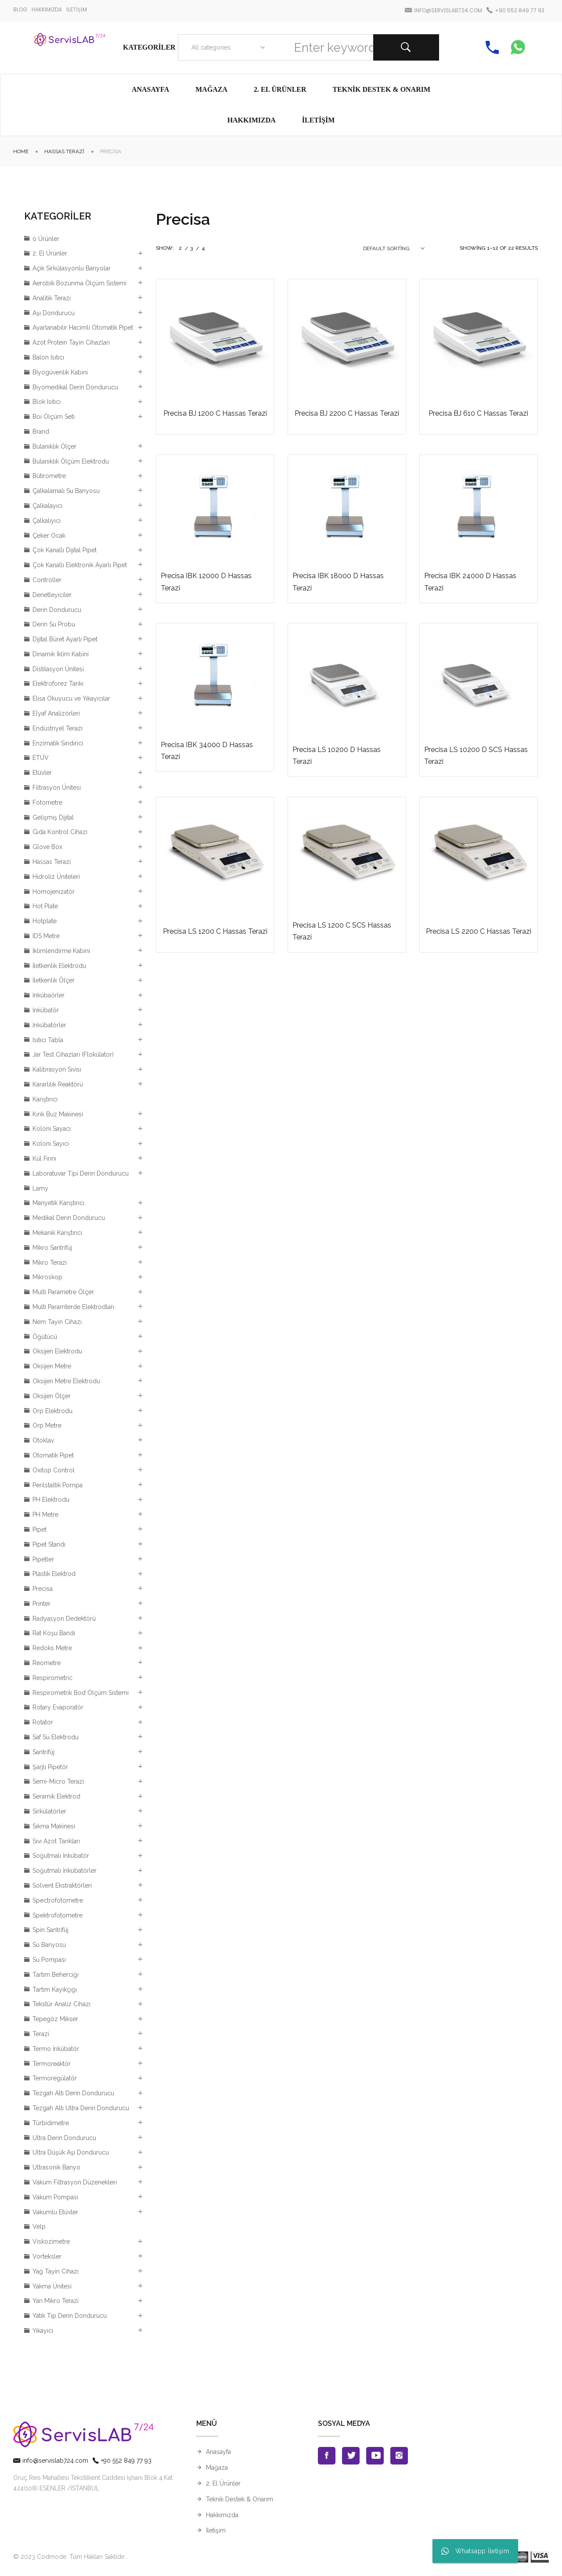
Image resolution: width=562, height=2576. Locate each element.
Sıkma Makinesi (53, 1826)
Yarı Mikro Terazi (55, 2300)
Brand (40, 431)
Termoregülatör (54, 2078)
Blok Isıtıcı (46, 401)
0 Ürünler (45, 238)
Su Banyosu (49, 1944)
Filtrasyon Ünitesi (56, 787)
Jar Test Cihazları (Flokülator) (73, 1054)
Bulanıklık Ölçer (54, 446)
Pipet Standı (48, 1544)
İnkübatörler (49, 1025)
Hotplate (44, 921)
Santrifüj (43, 1752)
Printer (41, 1603)
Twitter (351, 2455)
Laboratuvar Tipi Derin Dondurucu (80, 1173)
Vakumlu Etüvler (55, 2212)
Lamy (40, 1188)
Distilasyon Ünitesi (58, 669)
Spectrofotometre (57, 1900)
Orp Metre (46, 1425)
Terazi (40, 2033)
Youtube (375, 2455)
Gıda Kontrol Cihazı (59, 831)
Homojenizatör (53, 891)
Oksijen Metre (51, 1366)
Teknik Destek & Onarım (239, 2499)
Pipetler (43, 1559)
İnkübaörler (48, 995)
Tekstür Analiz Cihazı (61, 2004)
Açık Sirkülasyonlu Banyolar (71, 268)
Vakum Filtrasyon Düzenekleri (74, 2182)
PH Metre (45, 1514)
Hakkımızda (222, 2514)
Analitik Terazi (51, 298)
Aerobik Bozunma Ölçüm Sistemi (79, 283)
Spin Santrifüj (50, 1929)
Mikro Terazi (49, 1262)
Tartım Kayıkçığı (54, 1989)
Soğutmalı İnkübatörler (64, 1870)
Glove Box (47, 846)
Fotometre (47, 802)
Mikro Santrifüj (52, 1247)
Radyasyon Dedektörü (64, 1618)
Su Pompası (49, 1959)
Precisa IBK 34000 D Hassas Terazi (207, 751)
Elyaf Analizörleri (56, 713)
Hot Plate (45, 906)
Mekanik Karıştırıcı (57, 1232)
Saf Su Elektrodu (55, 1737)
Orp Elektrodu (52, 1410)
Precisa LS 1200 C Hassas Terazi (215, 931)
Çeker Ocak (48, 535)
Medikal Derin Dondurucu (68, 1217)
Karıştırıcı (45, 1099)
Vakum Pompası (55, 2197)
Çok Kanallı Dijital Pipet (64, 550)
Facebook (326, 2455)
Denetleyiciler (52, 594)
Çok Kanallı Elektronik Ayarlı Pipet (79, 564)
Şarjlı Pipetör (50, 1766)
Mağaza (217, 2467)
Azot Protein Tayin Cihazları (71, 342)
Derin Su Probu (53, 624)
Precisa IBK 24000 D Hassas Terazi (470, 582)
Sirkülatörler (49, 1811)
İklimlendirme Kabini (61, 950)
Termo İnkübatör (55, 2048)
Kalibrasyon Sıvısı (56, 1069)
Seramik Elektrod (56, 1796)
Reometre (46, 1662)
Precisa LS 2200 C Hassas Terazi (478, 931)
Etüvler (42, 772)
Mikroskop (47, 1277)
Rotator (42, 1722)
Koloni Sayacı (51, 1128)
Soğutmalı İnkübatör (60, 1855)
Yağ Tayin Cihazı (55, 2271)
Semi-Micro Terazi (58, 1781)
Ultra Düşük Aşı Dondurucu (70, 2152)
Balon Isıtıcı (48, 357)
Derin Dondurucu (56, 609)
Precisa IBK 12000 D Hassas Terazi (206, 582)
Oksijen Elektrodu (57, 1351)
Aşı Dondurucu (53, 313)
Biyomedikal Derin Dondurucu (75, 387)
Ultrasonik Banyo (56, 2167)
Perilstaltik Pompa (57, 1485)
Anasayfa (218, 2451)
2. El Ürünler (49, 253)
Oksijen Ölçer (51, 1396)
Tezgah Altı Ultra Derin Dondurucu (80, 2108)
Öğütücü (44, 1336)
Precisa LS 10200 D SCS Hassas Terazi (476, 755)
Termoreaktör (51, 2063)
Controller (46, 579)
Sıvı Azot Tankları (56, 1841)
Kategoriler (149, 47)
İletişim (216, 2530)
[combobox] (226, 47)
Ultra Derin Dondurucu (64, 2137)
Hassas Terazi (64, 151)
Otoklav (43, 1440)
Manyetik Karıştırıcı (58, 1202)
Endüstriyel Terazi (57, 728)
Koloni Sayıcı (50, 1143)
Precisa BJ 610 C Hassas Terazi (478, 413)
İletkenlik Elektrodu (59, 965)
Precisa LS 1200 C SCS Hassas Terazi (341, 931)
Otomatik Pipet (53, 1455)
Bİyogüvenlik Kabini (60, 372)
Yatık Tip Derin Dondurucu (69, 2315)
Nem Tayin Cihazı (57, 1321)
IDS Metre (46, 935)
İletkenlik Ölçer (53, 980)
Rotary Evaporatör (57, 1707)
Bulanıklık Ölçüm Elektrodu (70, 461)
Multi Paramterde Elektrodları (73, 1306)
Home (21, 151)
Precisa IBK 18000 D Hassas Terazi (338, 582)
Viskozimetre (51, 2241)
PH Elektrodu (50, 1499)
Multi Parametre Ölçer (63, 1291)
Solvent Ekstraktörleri (62, 1885)
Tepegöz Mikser (55, 2018)
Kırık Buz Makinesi (57, 1114)
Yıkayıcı (42, 2330)
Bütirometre (49, 475)
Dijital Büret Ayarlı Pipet (64, 639)
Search (406, 47)
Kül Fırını (44, 1158)
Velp (39, 2226)
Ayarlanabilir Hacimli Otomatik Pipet (82, 327)
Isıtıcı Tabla (47, 1039)
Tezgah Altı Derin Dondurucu (73, 2093)
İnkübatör (45, 1010)
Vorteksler (46, 2256)
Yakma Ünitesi (52, 2286)
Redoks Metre (52, 1647)
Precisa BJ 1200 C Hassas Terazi (215, 413)
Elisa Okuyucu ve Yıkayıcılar (71, 698)
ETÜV (40, 757)
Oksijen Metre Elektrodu (66, 1381)
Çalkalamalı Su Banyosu (66, 490)
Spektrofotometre (57, 1915)
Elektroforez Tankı (57, 683)
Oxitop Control (53, 1470)
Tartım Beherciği (55, 1974)
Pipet (39, 1529)
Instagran (399, 2455)
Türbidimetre (50, 2122)
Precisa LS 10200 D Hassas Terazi (336, 755)
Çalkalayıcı (47, 505)
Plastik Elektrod (54, 1573)
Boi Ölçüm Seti (53, 416)
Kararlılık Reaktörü (57, 1084)
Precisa (42, 1588)
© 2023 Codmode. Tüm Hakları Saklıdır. (69, 2556)
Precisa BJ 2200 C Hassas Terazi (347, 413)
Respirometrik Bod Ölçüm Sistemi (80, 1692)
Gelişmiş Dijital (53, 817)
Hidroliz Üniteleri (56, 876)
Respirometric (52, 1677)
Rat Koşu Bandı (53, 1633)
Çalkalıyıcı (46, 520)
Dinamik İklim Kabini (60, 654)
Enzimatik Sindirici (57, 743)
